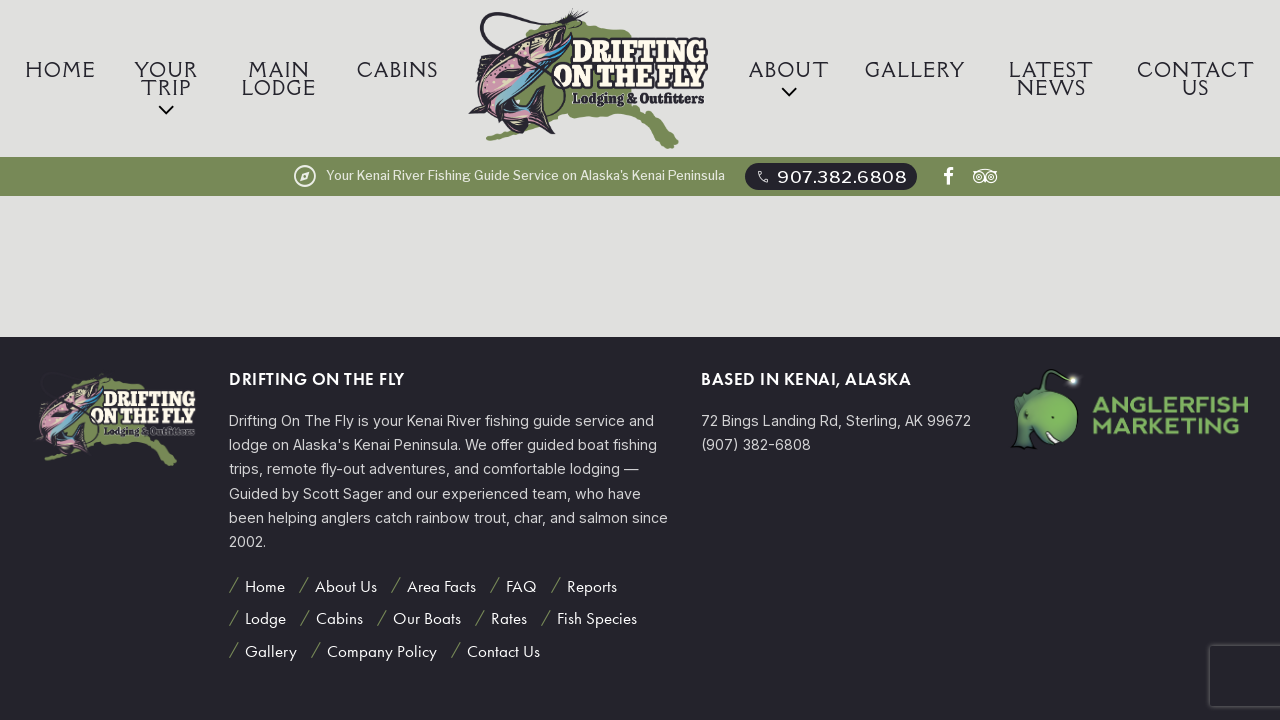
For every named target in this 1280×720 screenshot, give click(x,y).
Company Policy (382, 651)
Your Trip (166, 79)
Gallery (915, 70)
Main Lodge (279, 79)
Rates (509, 618)
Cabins (397, 70)
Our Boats (427, 618)
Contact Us (1196, 79)
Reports (592, 586)
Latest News (1051, 79)
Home (61, 70)
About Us (346, 586)
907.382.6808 (830, 177)
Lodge (265, 618)
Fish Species (597, 618)
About (789, 70)
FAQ (521, 586)
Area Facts (441, 586)
